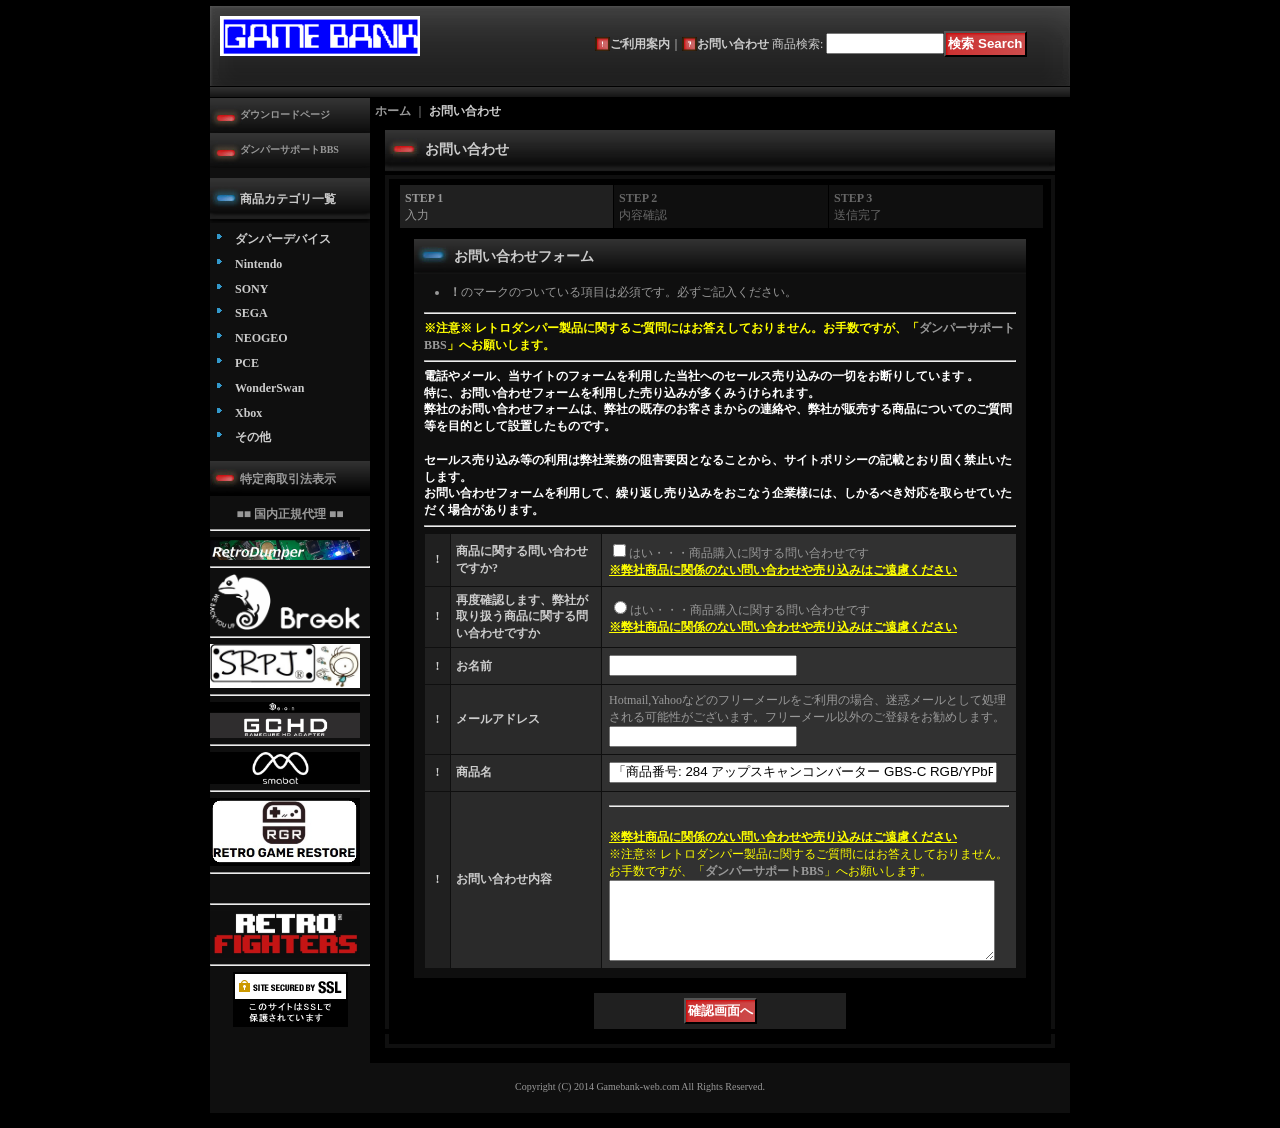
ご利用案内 (640, 44)
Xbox (248, 413)
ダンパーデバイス (283, 239)
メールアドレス (498, 719)
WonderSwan (269, 388)
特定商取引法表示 (288, 479)
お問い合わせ (733, 44)
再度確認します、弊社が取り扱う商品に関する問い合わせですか (522, 617)
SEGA (251, 313)
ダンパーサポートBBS (289, 149)
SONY (251, 289)
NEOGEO (261, 338)
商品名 (474, 772)
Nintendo (258, 264)
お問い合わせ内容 (504, 887)
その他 (253, 437)
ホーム (393, 111)
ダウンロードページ (285, 114)
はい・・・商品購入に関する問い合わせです (749, 553)
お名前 (474, 666)
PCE (247, 363)
